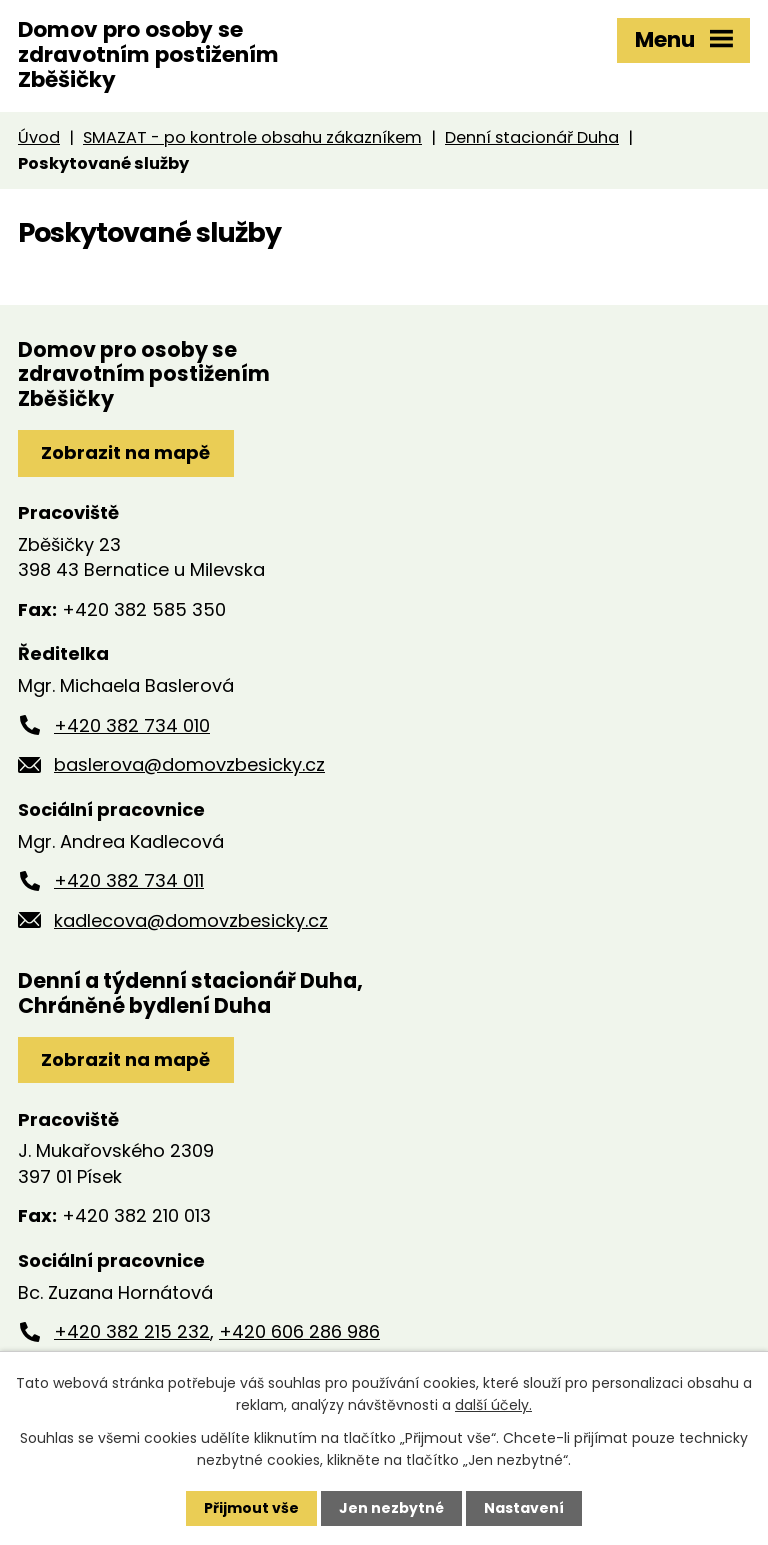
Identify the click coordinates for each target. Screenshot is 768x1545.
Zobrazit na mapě (125, 452)
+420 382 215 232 (132, 1331)
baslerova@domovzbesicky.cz (189, 764)
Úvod (39, 137)
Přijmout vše (251, 1508)
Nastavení (524, 1508)
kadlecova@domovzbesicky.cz (191, 920)
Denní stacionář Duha (532, 137)
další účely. (493, 1405)
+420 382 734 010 (132, 725)
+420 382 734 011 (129, 880)
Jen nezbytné (391, 1508)
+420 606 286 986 (299, 1331)
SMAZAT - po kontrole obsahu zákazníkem (252, 137)
